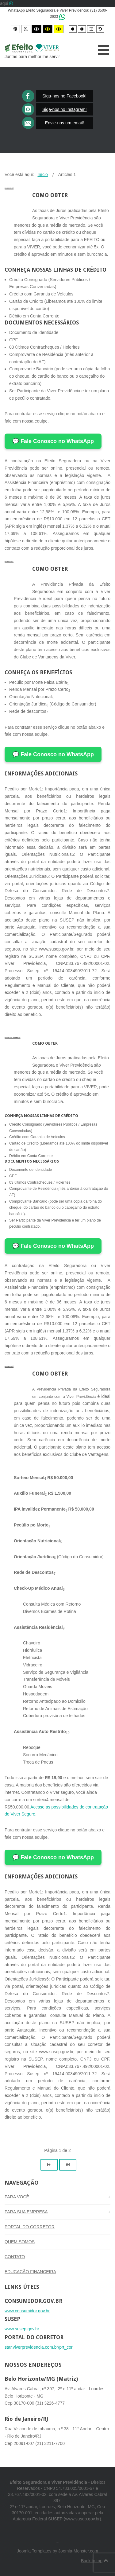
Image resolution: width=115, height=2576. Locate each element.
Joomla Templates (34, 2551)
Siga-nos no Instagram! (64, 109)
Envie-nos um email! (64, 122)
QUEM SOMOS (20, 2241)
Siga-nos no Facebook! (64, 95)
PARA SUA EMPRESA (13, 1037)
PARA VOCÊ (9, 188)
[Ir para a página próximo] (49, 2165)
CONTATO (15, 2256)
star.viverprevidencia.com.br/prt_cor (39, 2347)
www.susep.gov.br (22, 2328)
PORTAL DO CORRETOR (30, 2226)
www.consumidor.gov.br (27, 2310)
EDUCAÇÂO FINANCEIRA (30, 2271)
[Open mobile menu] (103, 50)
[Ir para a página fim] (67, 2165)
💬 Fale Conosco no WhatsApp (53, 441)
